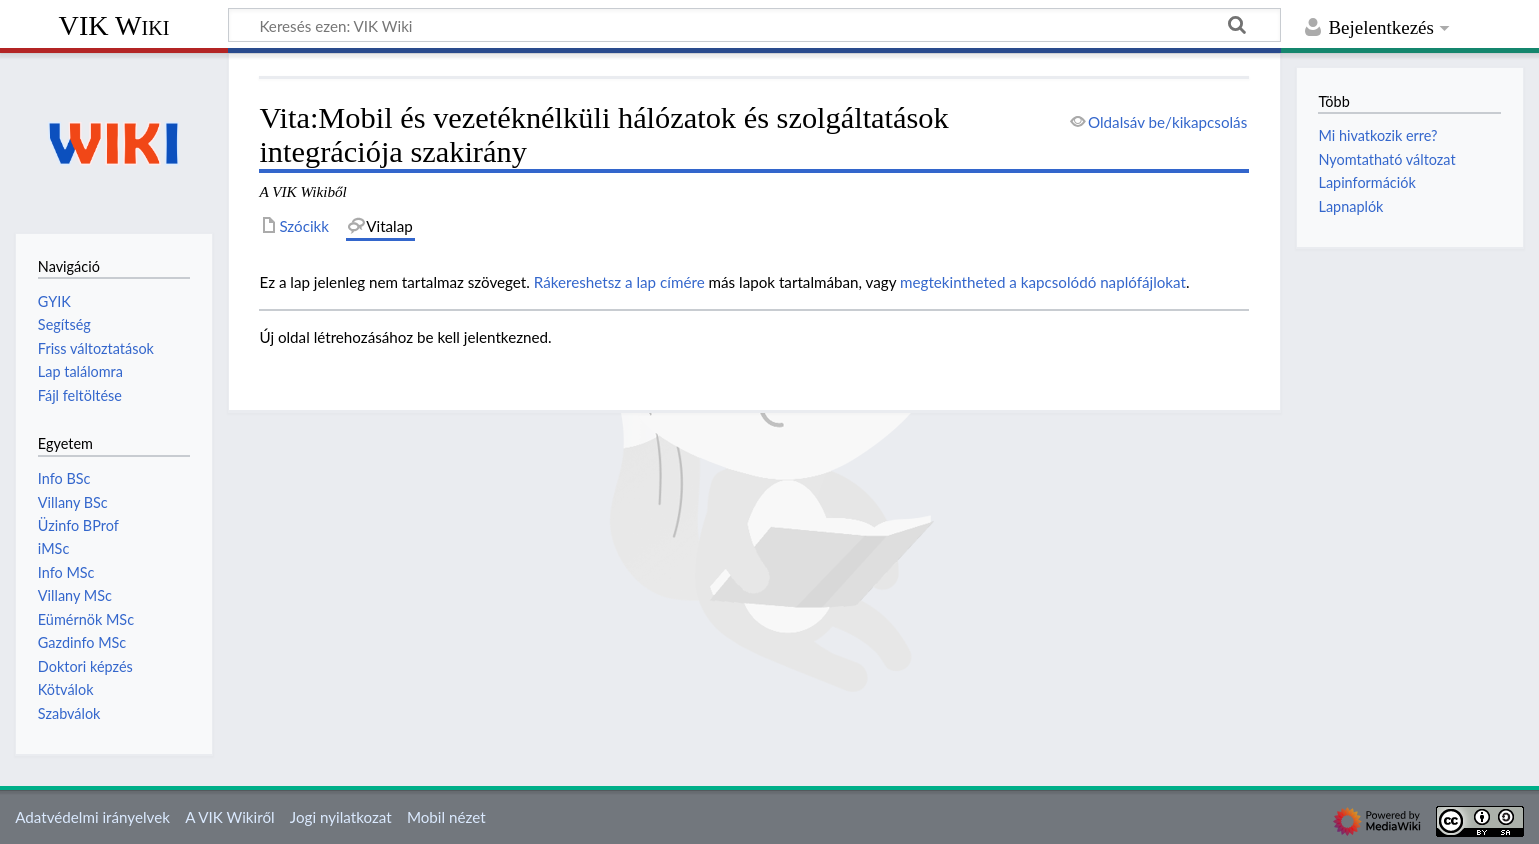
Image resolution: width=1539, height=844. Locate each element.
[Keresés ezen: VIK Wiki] (754, 25)
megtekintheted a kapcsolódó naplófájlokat (1043, 282)
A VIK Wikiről (229, 817)
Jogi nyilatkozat (341, 817)
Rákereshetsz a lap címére (619, 282)
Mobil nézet (446, 817)
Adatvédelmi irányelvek (92, 817)
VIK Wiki (114, 25)
